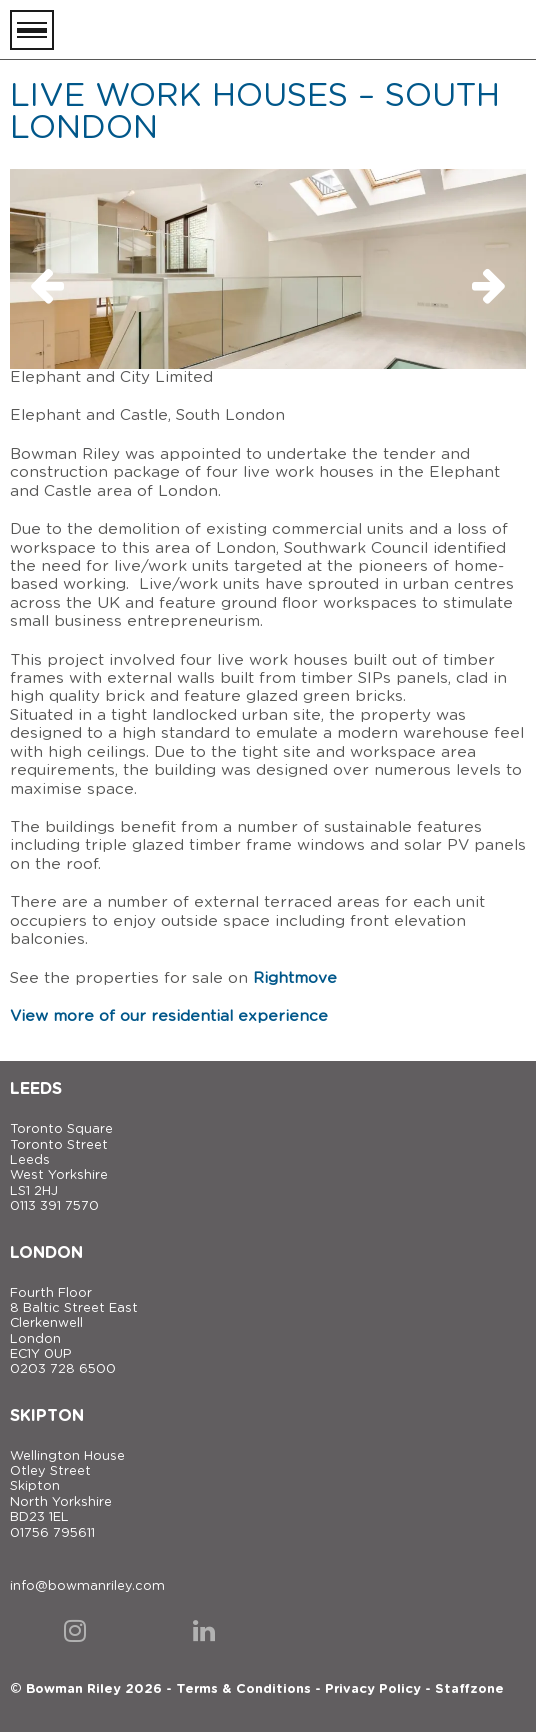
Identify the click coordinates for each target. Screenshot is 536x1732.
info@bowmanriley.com (87, 1586)
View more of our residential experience (169, 1016)
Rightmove (295, 978)
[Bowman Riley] (426, 30)
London (46, 1253)
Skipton (47, 1416)
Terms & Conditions (243, 1689)
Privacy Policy (373, 1689)
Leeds (36, 1089)
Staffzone (469, 1689)
